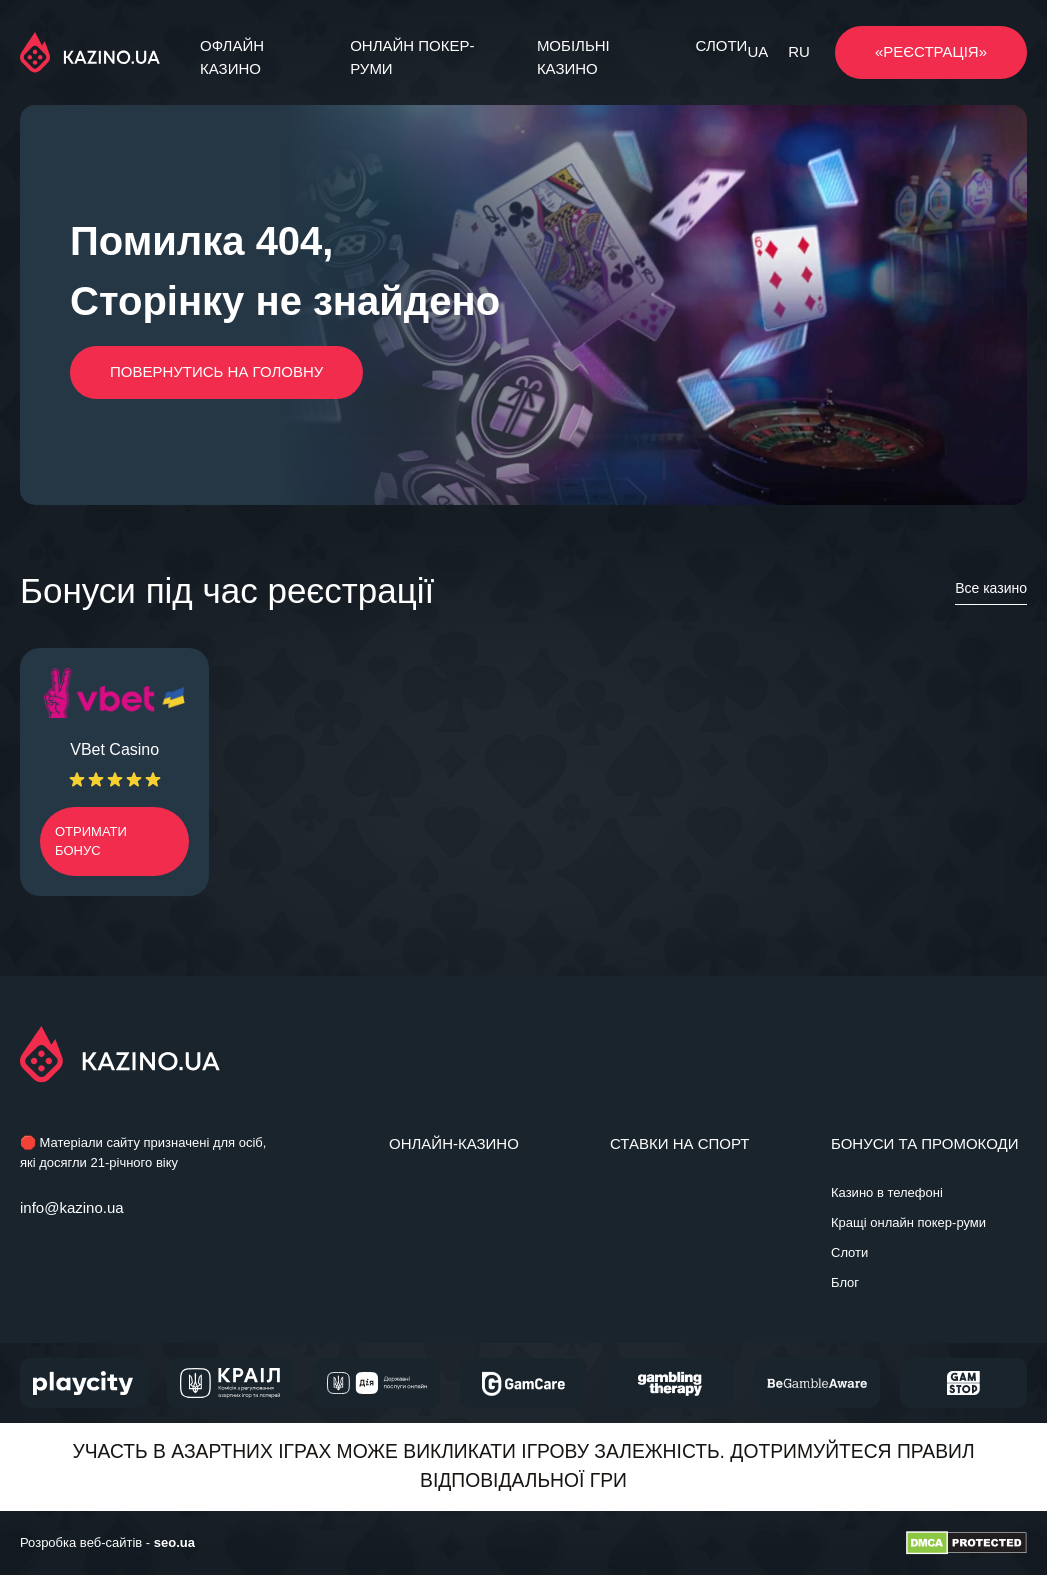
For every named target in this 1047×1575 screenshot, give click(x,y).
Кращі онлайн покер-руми (908, 1222)
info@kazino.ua (72, 1207)
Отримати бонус (91, 841)
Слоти (722, 45)
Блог (845, 1282)
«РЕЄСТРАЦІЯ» (931, 51)
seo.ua (174, 1542)
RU (799, 51)
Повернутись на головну (216, 371)
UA (757, 51)
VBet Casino (114, 749)
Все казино (991, 588)
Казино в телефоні (887, 1192)
